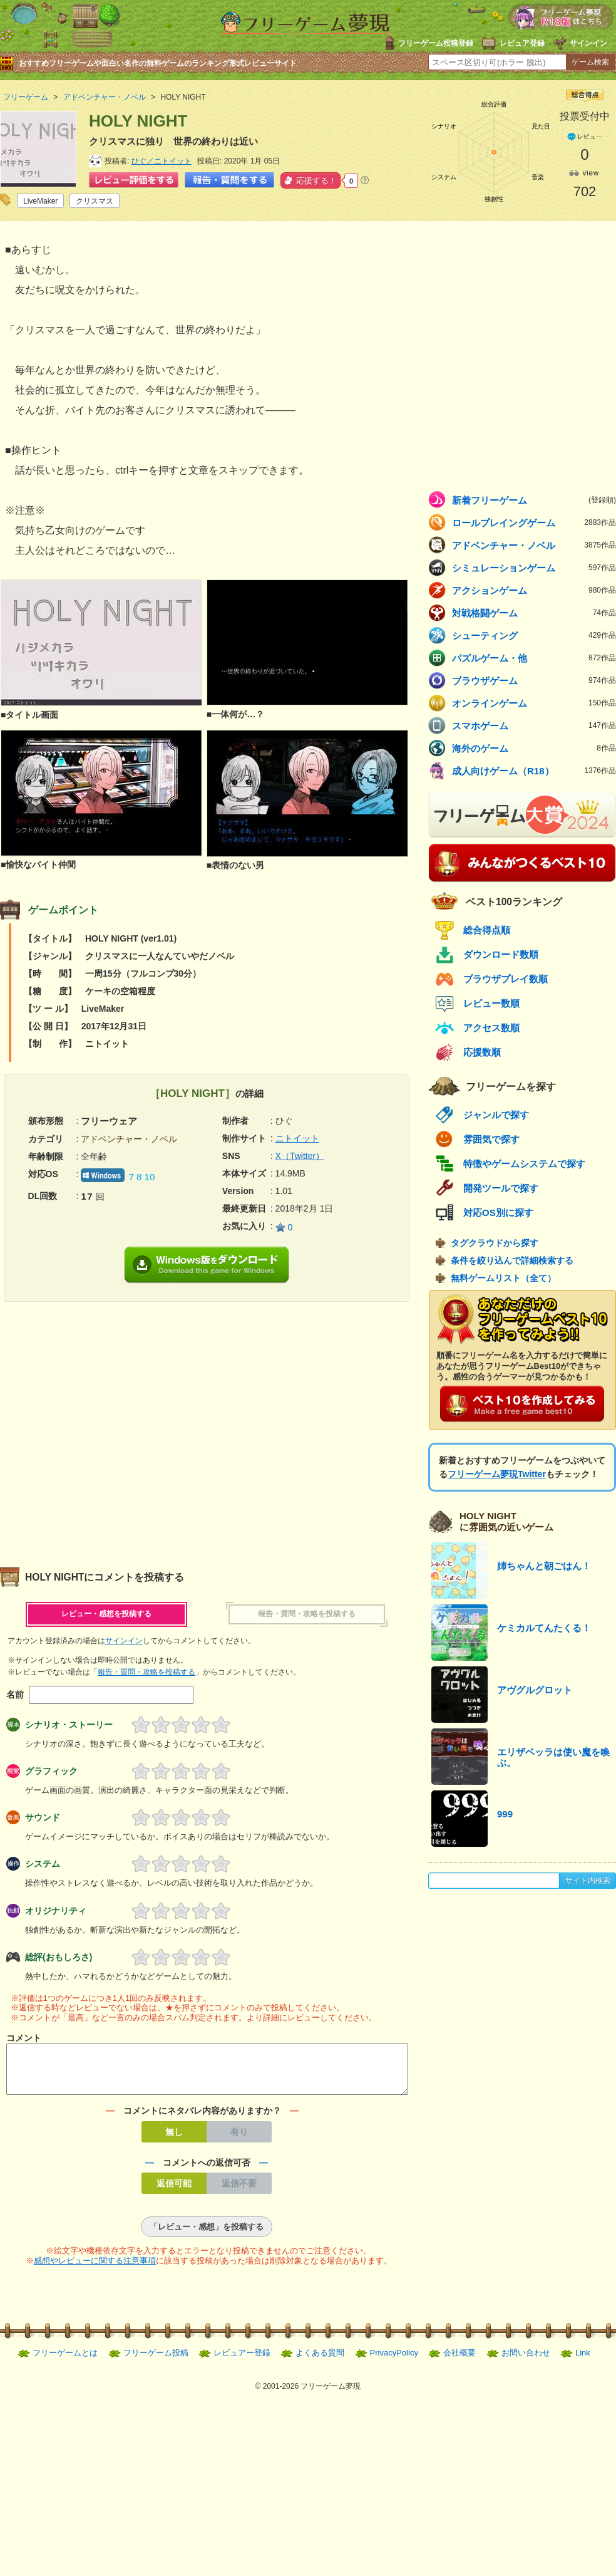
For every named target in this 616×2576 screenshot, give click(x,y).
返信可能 (174, 2191)
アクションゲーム (534, 590)
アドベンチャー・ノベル (534, 545)
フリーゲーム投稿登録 (435, 43)
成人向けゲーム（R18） (534, 770)
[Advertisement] (117, 1428)
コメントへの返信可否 (206, 2170)
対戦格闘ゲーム (534, 612)
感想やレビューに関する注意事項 (95, 2268)
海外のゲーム (534, 748)
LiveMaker (40, 201)
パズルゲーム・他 (534, 657)
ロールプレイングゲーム (534, 522)
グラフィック (51, 1771)
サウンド (42, 1817)
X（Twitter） (300, 1156)
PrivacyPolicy (394, 2360)
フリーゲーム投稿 (155, 2360)
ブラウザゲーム (534, 680)
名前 (15, 1695)
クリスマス (94, 201)
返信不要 (239, 2191)
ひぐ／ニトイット (161, 161)
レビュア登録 (522, 43)
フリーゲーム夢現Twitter (497, 1474)
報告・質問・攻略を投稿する (307, 1613)
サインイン (588, 43)
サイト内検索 (587, 1880)
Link (582, 2360)
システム (42, 1864)
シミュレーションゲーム (534, 567)
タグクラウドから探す (494, 1243)
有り (239, 2139)
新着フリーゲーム (534, 500)
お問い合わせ (525, 2360)
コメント (23, 2038)
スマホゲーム (534, 725)
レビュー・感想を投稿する (106, 1613)
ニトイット (297, 1138)
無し (174, 2139)
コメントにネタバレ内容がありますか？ (202, 2118)
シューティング (534, 635)
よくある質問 (319, 2360)
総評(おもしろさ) (58, 1957)
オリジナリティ (55, 1911)
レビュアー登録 (241, 2360)
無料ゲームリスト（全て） (503, 1278)
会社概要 (459, 2360)
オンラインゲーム (534, 702)
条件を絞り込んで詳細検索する (512, 1260)
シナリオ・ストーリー (69, 1725)
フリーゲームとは (65, 2360)
